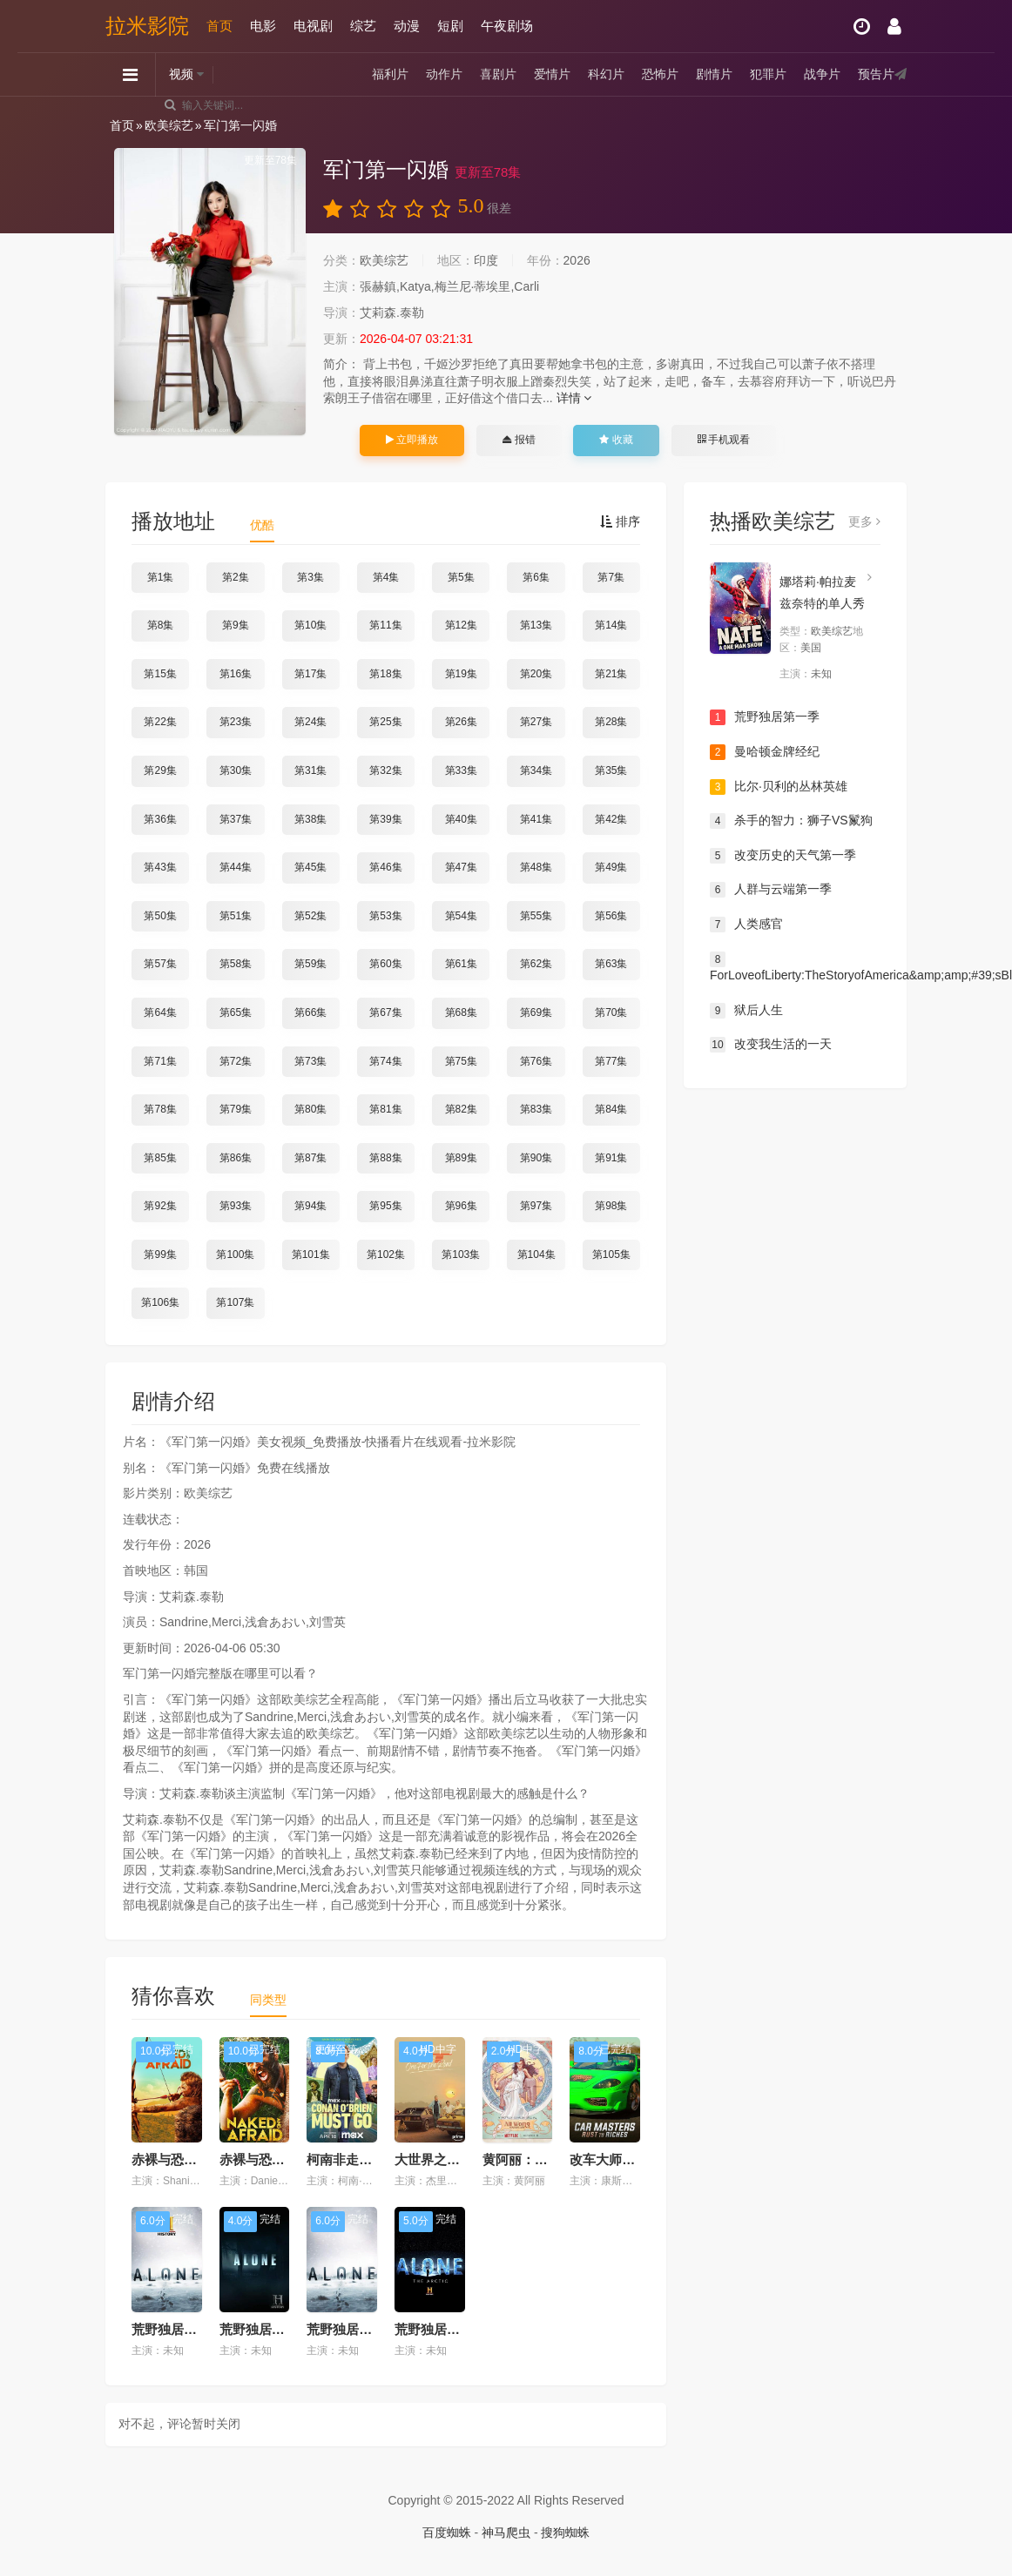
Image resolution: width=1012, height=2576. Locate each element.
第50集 (160, 916)
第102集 (386, 1254)
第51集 (235, 916)
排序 (620, 521)
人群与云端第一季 (771, 890)
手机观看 (724, 440)
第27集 (536, 722)
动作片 (444, 74)
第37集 (235, 819)
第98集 (611, 1206)
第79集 (235, 1109)
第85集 (160, 1158)
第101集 (311, 1254)
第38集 (310, 819)
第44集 (235, 867)
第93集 (235, 1206)
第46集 (385, 867)
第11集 (385, 625)
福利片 (390, 74)
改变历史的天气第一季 (783, 856)
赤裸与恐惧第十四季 (190, 2159)
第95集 (385, 1206)
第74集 (385, 1061)
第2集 (235, 577)
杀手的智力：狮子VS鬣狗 (791, 821)
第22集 (160, 722)
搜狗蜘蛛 (565, 2532)
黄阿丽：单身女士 (534, 2159)
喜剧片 (498, 74)
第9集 (235, 625)
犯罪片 (768, 74)
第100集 (235, 1254)
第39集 (385, 819)
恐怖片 (660, 74)
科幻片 (606, 74)
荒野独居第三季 (265, 2329)
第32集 (385, 770)
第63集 (611, 964)
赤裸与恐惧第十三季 (278, 2159)
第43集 (160, 867)
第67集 (385, 1012)
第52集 (310, 916)
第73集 (310, 1061)
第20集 (536, 674)
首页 (219, 25)
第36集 (160, 819)
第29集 (160, 770)
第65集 (235, 1012)
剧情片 (714, 74)
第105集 (611, 1254)
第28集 (611, 722)
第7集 (610, 577)
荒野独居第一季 (765, 717)
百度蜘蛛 (446, 2532)
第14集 (611, 625)
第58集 (235, 964)
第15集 (160, 674)
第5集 (461, 577)
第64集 (160, 1012)
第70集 (611, 1012)
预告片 (876, 74)
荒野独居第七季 (352, 2329)
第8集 (160, 625)
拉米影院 (147, 25)
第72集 (235, 1061)
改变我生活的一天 (771, 1045)
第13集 (536, 625)
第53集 (385, 916)
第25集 (385, 722)
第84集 (611, 1109)
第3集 (310, 577)
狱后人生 (746, 1011)
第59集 (310, 964)
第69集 (536, 1012)
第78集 (160, 1109)
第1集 (160, 577)
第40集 (461, 819)
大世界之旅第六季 (447, 2159)
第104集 (536, 1254)
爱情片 (552, 74)
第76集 (536, 1061)
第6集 (536, 577)
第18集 (385, 674)
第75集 (461, 1061)
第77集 (611, 1061)
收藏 (615, 440)
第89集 (461, 1158)
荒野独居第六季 (440, 2329)
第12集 (461, 625)
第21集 (611, 674)
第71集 (160, 1061)
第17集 (310, 674)
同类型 (268, 2000)
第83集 (536, 1109)
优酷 (262, 525)
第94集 (310, 1206)
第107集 (235, 1302)
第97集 (536, 1206)
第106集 (160, 1302)
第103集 (461, 1254)
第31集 (310, 770)
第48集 (536, 867)
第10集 (310, 625)
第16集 (235, 674)
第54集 (461, 916)
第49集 (611, 867)
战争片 (822, 74)
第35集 (611, 770)
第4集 (386, 577)
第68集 (461, 1012)
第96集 (461, 1206)
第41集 (536, 819)
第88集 (385, 1158)
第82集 (461, 1109)
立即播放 (412, 440)
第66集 (310, 1012)
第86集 (235, 1158)
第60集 (385, 964)
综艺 (363, 25)
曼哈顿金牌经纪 (765, 752)
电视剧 (313, 25)
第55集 (536, 916)
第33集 (461, 770)
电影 (263, 25)
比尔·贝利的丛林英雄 (778, 787)
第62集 (536, 964)
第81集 (385, 1109)
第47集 (461, 867)
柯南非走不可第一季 (365, 2159)
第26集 (461, 722)
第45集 (310, 867)
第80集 (310, 1109)
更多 (864, 521)
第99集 (160, 1254)
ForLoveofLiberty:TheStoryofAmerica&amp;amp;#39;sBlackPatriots (795, 967)
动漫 (407, 25)
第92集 (160, 1206)
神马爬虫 (506, 2532)
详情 (574, 398)
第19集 (461, 674)
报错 (519, 440)
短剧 (450, 25)
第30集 (235, 770)
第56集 (611, 916)
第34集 (536, 770)
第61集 (461, 964)
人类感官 (746, 924)
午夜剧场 (507, 25)
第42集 (611, 819)
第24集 (310, 722)
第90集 (536, 1158)
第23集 (235, 722)
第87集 (310, 1158)
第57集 (160, 964)
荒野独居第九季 (177, 2329)
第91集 (611, 1158)
